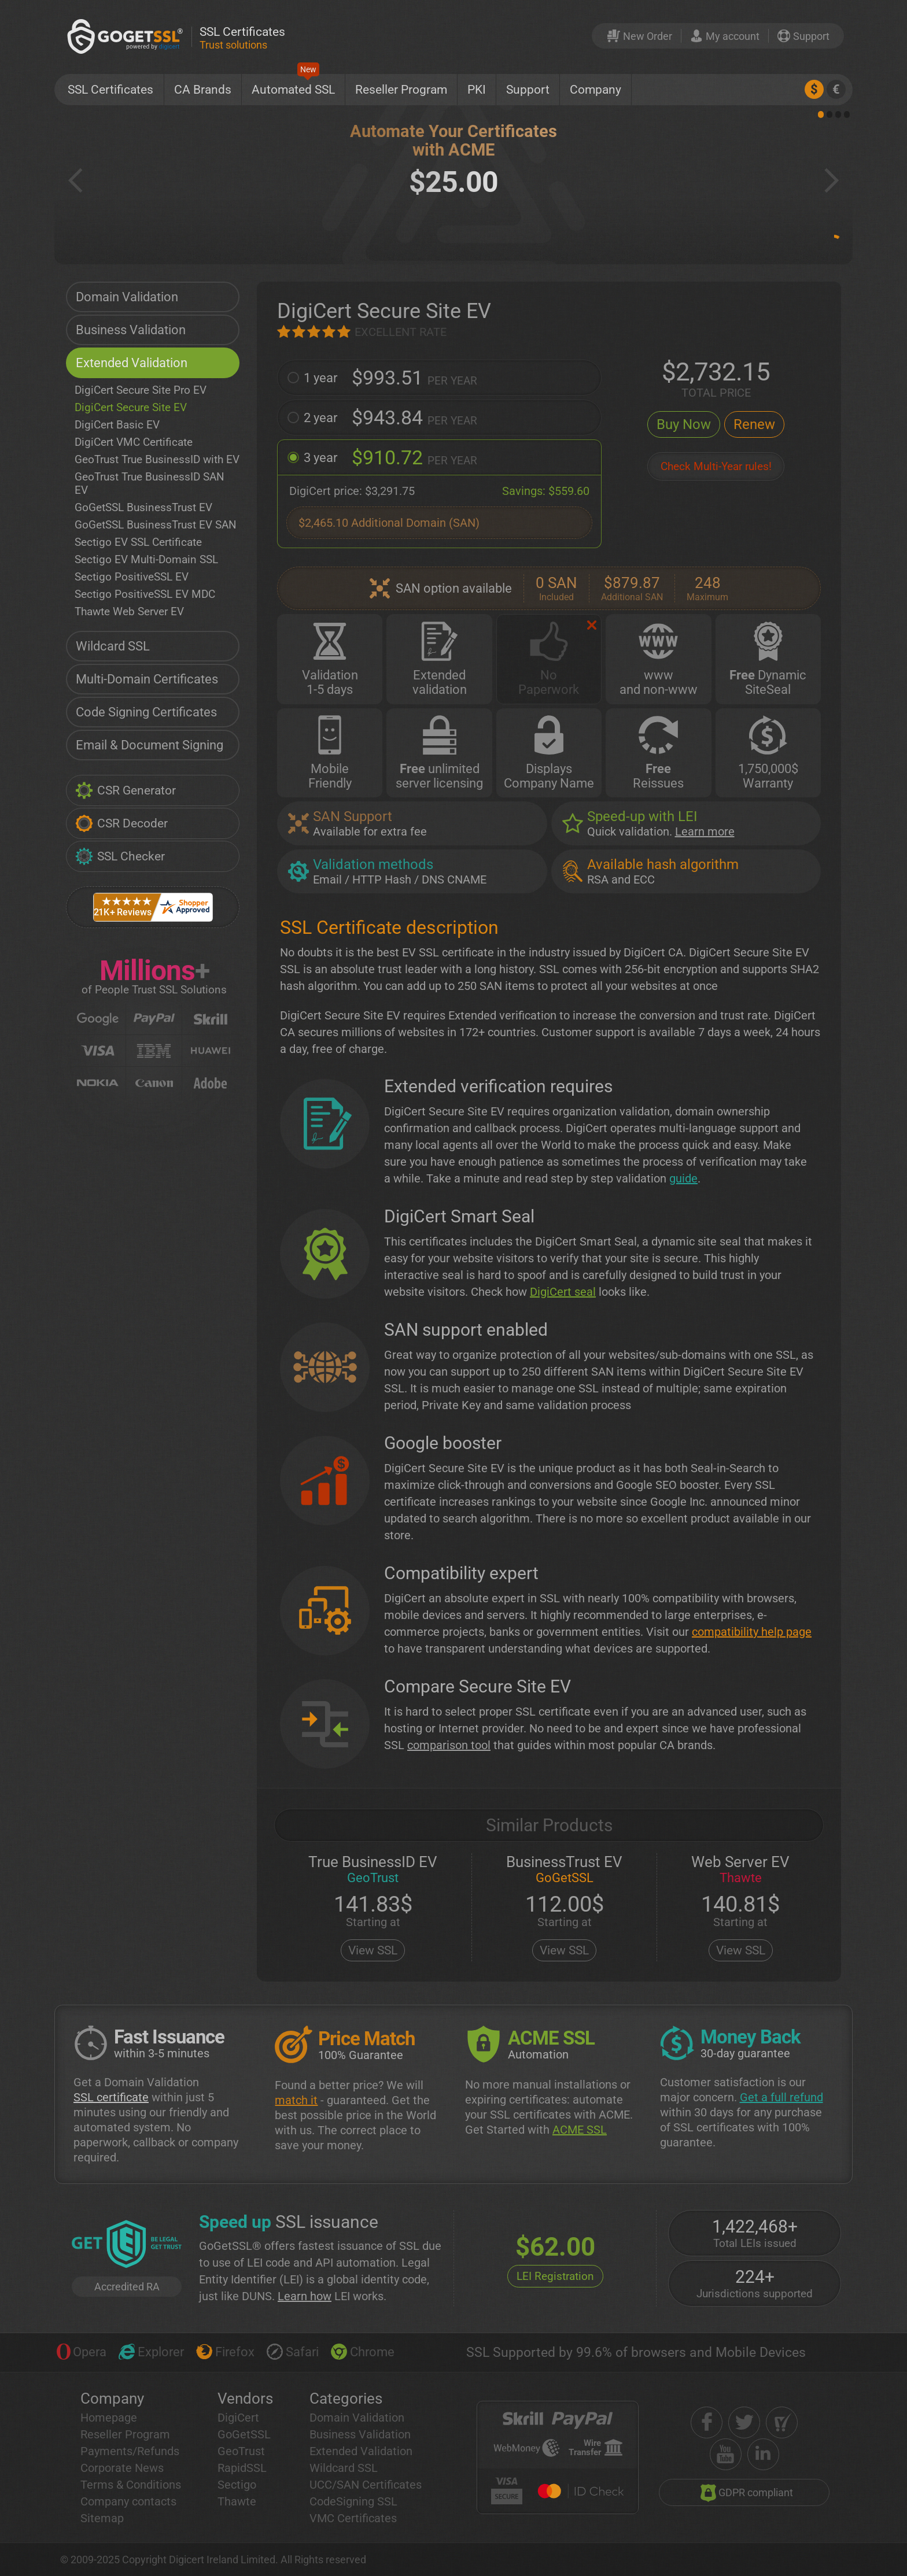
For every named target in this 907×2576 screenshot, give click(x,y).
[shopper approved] (782, 2422)
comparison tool (449, 1745)
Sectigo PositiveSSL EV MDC (145, 594)
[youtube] (726, 2454)
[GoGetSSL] (127, 36)
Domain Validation (127, 297)
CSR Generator (125, 790)
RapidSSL (242, 2468)
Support (528, 90)
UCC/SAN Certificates (365, 2485)
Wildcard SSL (113, 646)
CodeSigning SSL (353, 2501)
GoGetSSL (244, 2434)
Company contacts (128, 2501)
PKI (476, 90)
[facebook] (706, 2422)
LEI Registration (555, 2276)
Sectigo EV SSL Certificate (138, 542)
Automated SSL (293, 85)
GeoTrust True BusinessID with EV (157, 459)
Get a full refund (781, 2097)
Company (595, 90)
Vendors (245, 2398)
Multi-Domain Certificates (147, 679)
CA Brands (202, 90)
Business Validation (131, 330)
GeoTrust (241, 2451)
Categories (345, 2398)
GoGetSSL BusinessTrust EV (143, 507)
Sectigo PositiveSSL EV (132, 576)
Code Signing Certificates (146, 712)
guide (683, 1178)
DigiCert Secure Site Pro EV (141, 390)
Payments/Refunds (129, 2451)
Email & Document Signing (149, 745)
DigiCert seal (563, 1292)
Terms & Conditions (130, 2485)
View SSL (372, 1950)
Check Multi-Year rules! (716, 466)
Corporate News (122, 2468)
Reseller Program (401, 90)
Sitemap (102, 2518)
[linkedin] (763, 2454)
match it (296, 2100)
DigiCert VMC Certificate (134, 442)
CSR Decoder (121, 823)
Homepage (108, 2418)
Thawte (236, 2501)
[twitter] (744, 2422)
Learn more (705, 831)
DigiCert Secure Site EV (131, 407)
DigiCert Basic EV (117, 424)
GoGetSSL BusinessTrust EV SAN (156, 524)
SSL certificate (111, 2097)
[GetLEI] (127, 2245)
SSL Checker (120, 856)
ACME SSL (579, 2130)
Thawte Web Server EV (129, 611)
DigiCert (238, 2418)
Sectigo (236, 2485)
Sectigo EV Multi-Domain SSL (146, 559)
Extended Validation (131, 363)
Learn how (304, 2296)
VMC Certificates (353, 2518)
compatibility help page (752, 1632)
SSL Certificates (110, 90)
